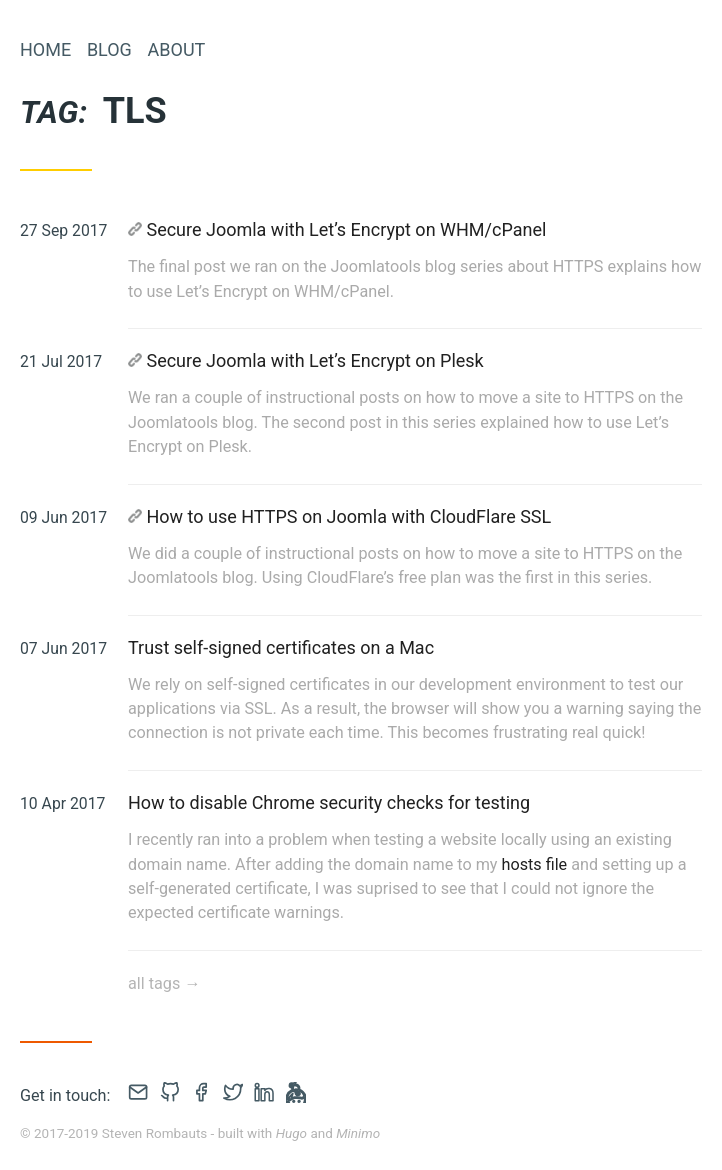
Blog (109, 49)
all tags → (164, 983)
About (177, 49)
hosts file (535, 864)
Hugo (291, 1133)
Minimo (358, 1133)
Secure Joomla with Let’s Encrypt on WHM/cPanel (337, 229)
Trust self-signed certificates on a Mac (281, 647)
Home (45, 49)
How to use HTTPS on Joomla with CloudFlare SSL (339, 516)
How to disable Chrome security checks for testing (329, 802)
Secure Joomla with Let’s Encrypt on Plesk (306, 360)
